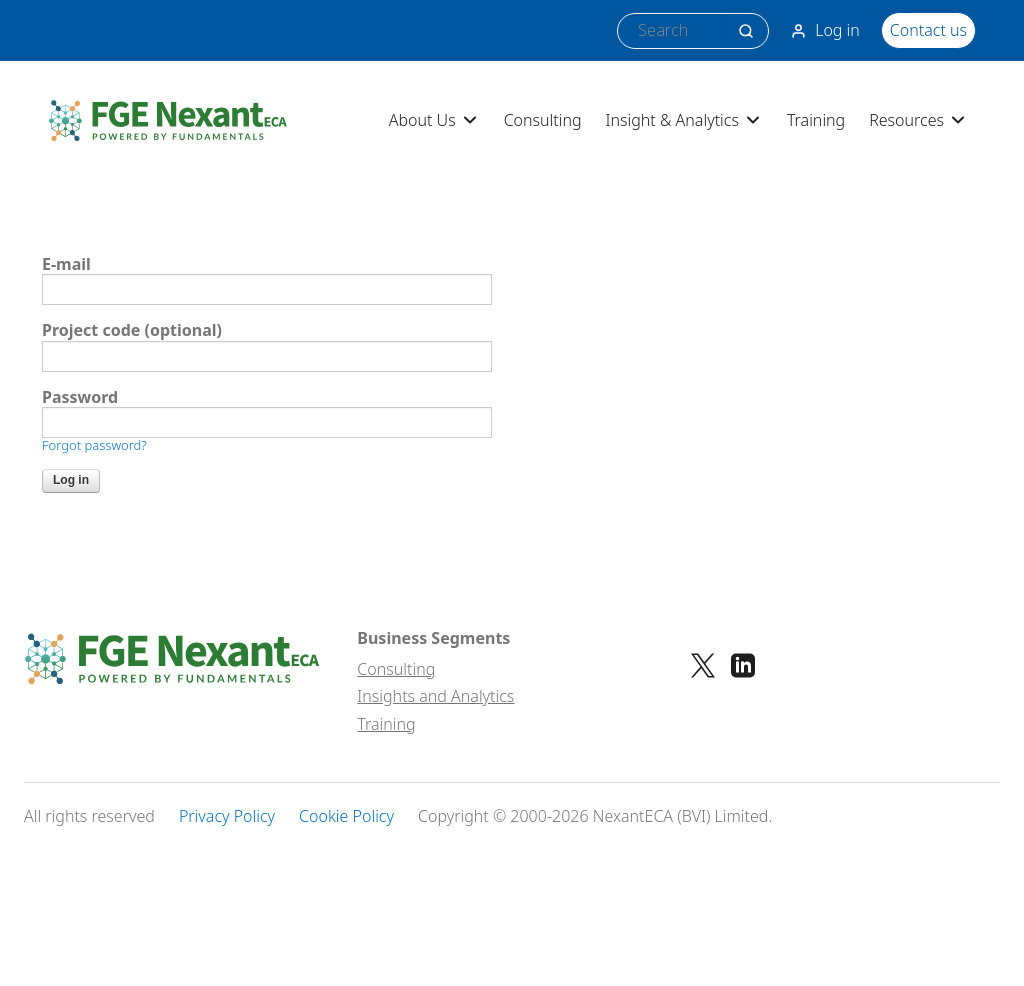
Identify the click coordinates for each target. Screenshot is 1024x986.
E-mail (66, 264)
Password (80, 397)
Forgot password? (94, 445)
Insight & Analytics (684, 120)
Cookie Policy (346, 816)
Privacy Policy (227, 816)
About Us (434, 120)
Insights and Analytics (435, 696)
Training (816, 120)
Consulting (543, 120)
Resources (918, 120)
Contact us (928, 30)
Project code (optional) (132, 330)
